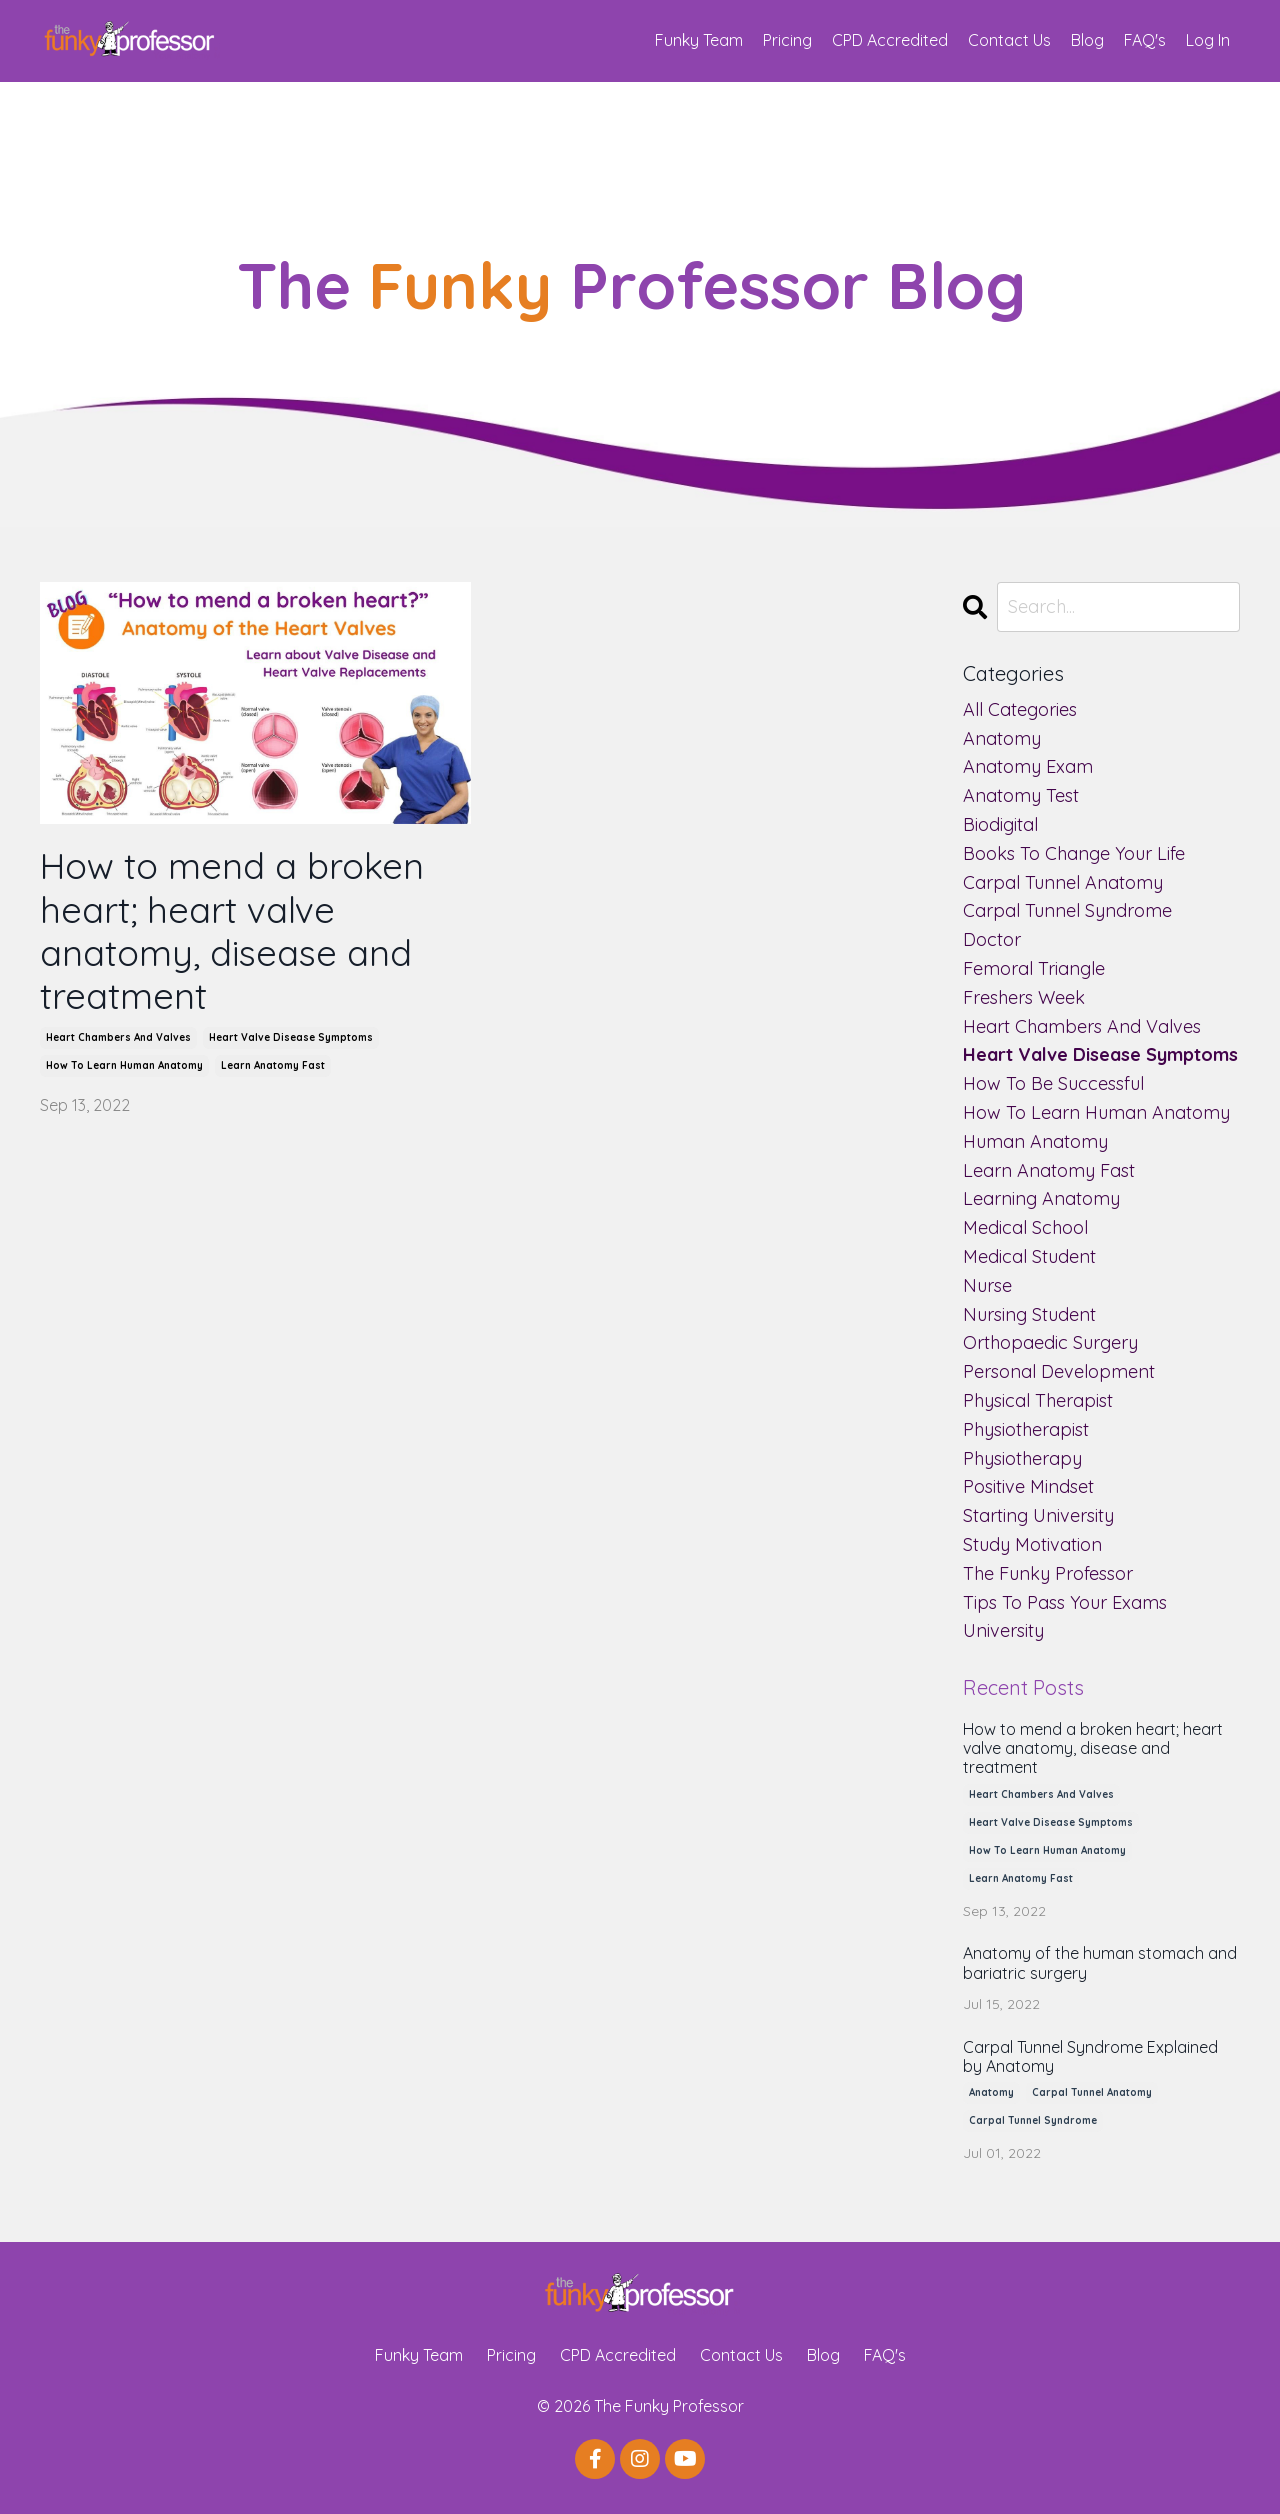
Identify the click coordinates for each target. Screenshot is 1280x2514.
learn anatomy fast (273, 1065)
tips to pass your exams (1065, 1602)
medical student (1029, 1256)
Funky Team (699, 40)
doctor (992, 939)
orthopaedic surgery (1050, 1342)
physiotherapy (1022, 1458)
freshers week (1024, 997)
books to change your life (1074, 853)
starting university (1038, 1515)
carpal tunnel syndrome (1067, 910)
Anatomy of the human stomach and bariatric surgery (1100, 1963)
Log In (1208, 40)
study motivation (1032, 1544)
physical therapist (1038, 1400)
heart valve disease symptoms (291, 1037)
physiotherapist (1026, 1429)
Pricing (787, 40)
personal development (1059, 1371)
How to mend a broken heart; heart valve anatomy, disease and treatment (232, 930)
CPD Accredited (890, 40)
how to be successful (1053, 1083)
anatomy (1002, 738)
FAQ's (1145, 40)
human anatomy (1035, 1141)
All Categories (1020, 709)
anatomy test (1021, 795)
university (1003, 1630)
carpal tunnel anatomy (1063, 882)
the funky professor (1048, 1573)
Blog (1087, 40)
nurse (987, 1285)
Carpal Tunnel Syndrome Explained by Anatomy (1090, 2057)
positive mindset (1028, 1486)
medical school (1025, 1227)
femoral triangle (1034, 968)
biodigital (1000, 824)
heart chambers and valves (118, 1037)
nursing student (1029, 1314)
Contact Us (1009, 40)
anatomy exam (1028, 766)
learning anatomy (1041, 1198)
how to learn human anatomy (124, 1065)
